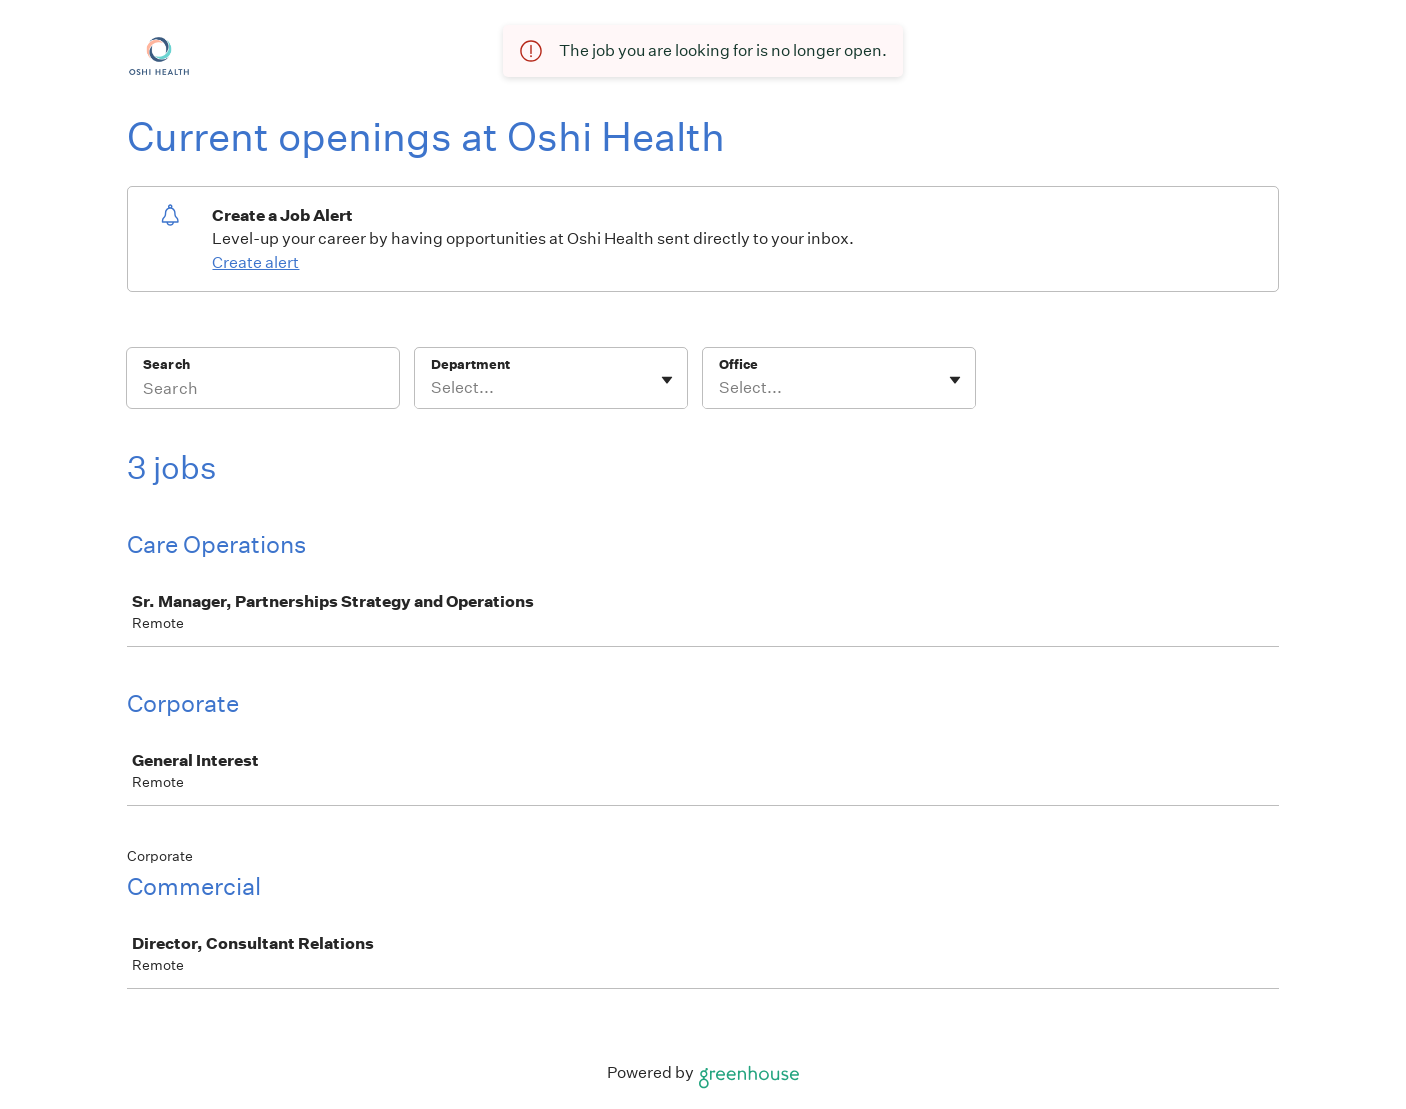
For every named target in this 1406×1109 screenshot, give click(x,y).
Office (738, 364)
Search (166, 364)
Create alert (255, 262)
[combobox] (432, 388)
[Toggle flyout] (667, 380)
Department (470, 364)
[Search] (263, 391)
